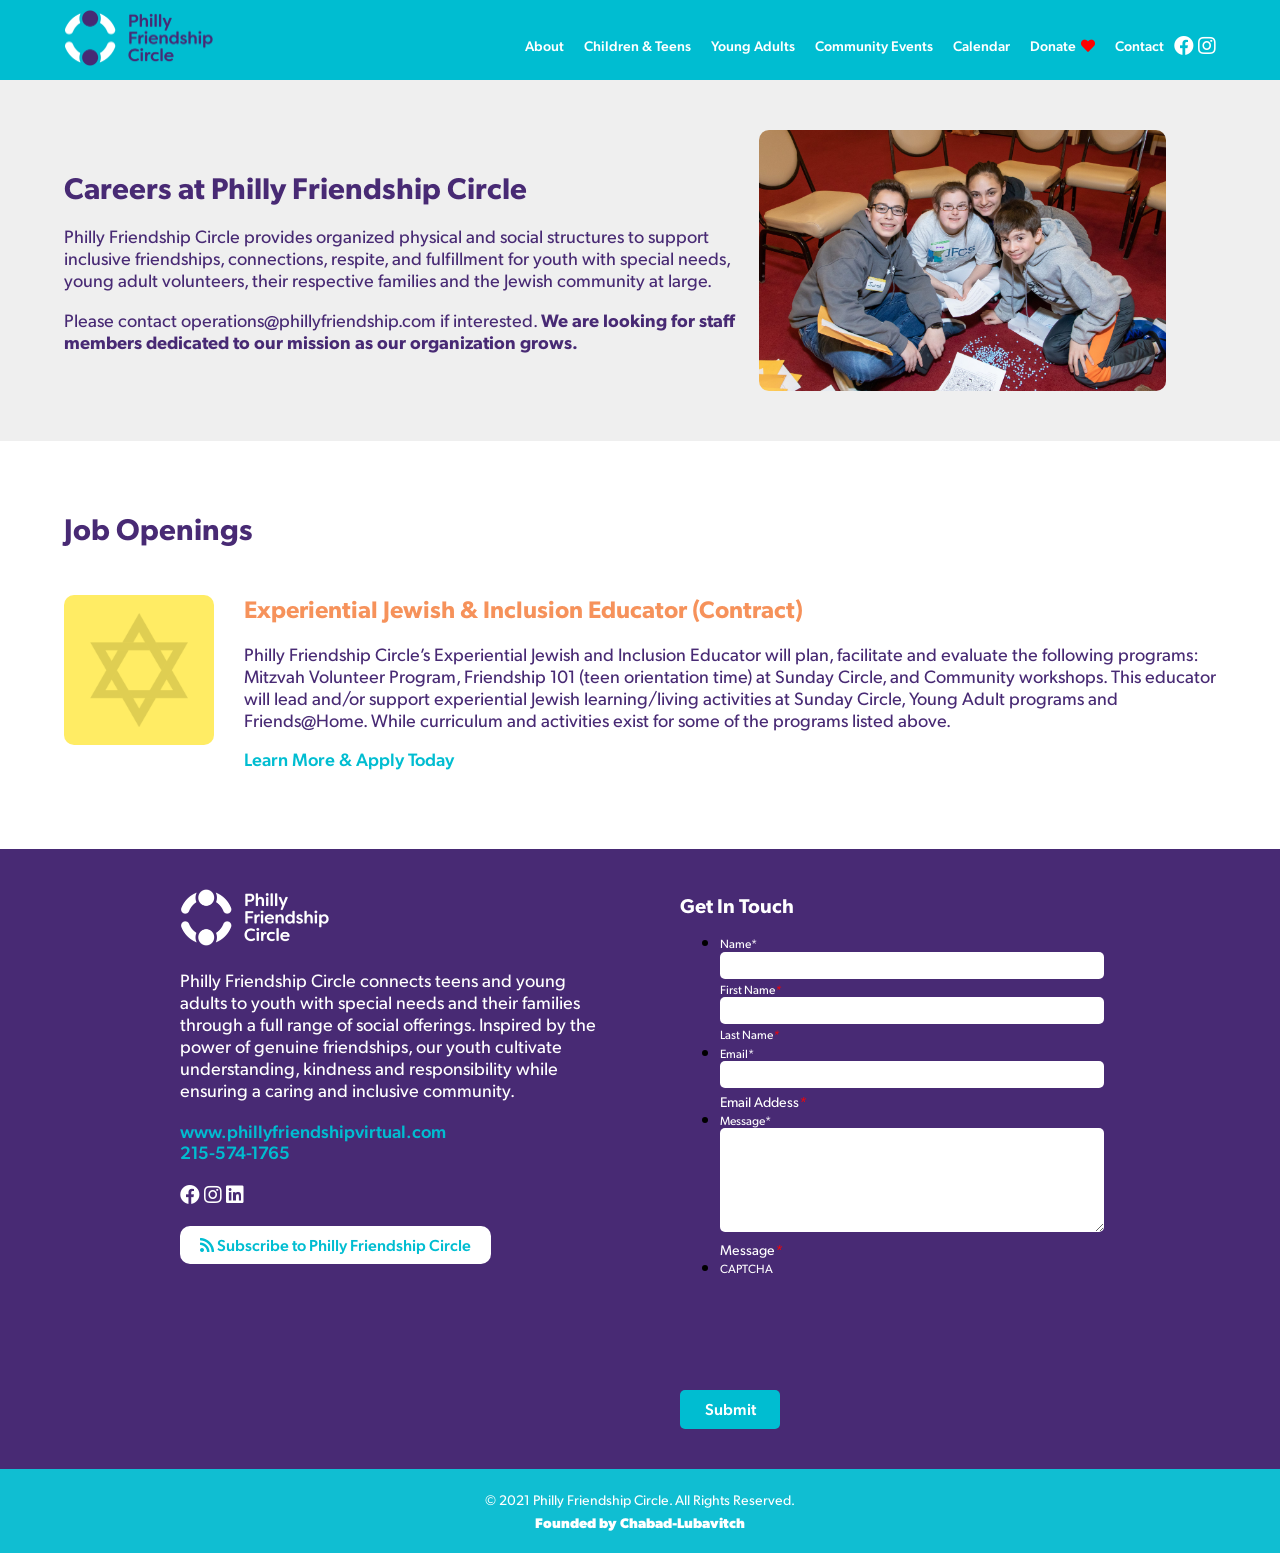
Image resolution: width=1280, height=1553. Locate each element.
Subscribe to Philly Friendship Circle (335, 1244)
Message (745, 1120)
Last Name (749, 1034)
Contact (1139, 45)
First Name (750, 989)
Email (737, 1053)
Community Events (874, 45)
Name (738, 943)
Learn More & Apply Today (349, 758)
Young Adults (753, 45)
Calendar (981, 45)
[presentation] (872, 1315)
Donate (1053, 45)
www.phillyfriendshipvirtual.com (313, 1130)
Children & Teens (637, 45)
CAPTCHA (746, 1268)
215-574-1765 (235, 1151)
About (544, 45)
